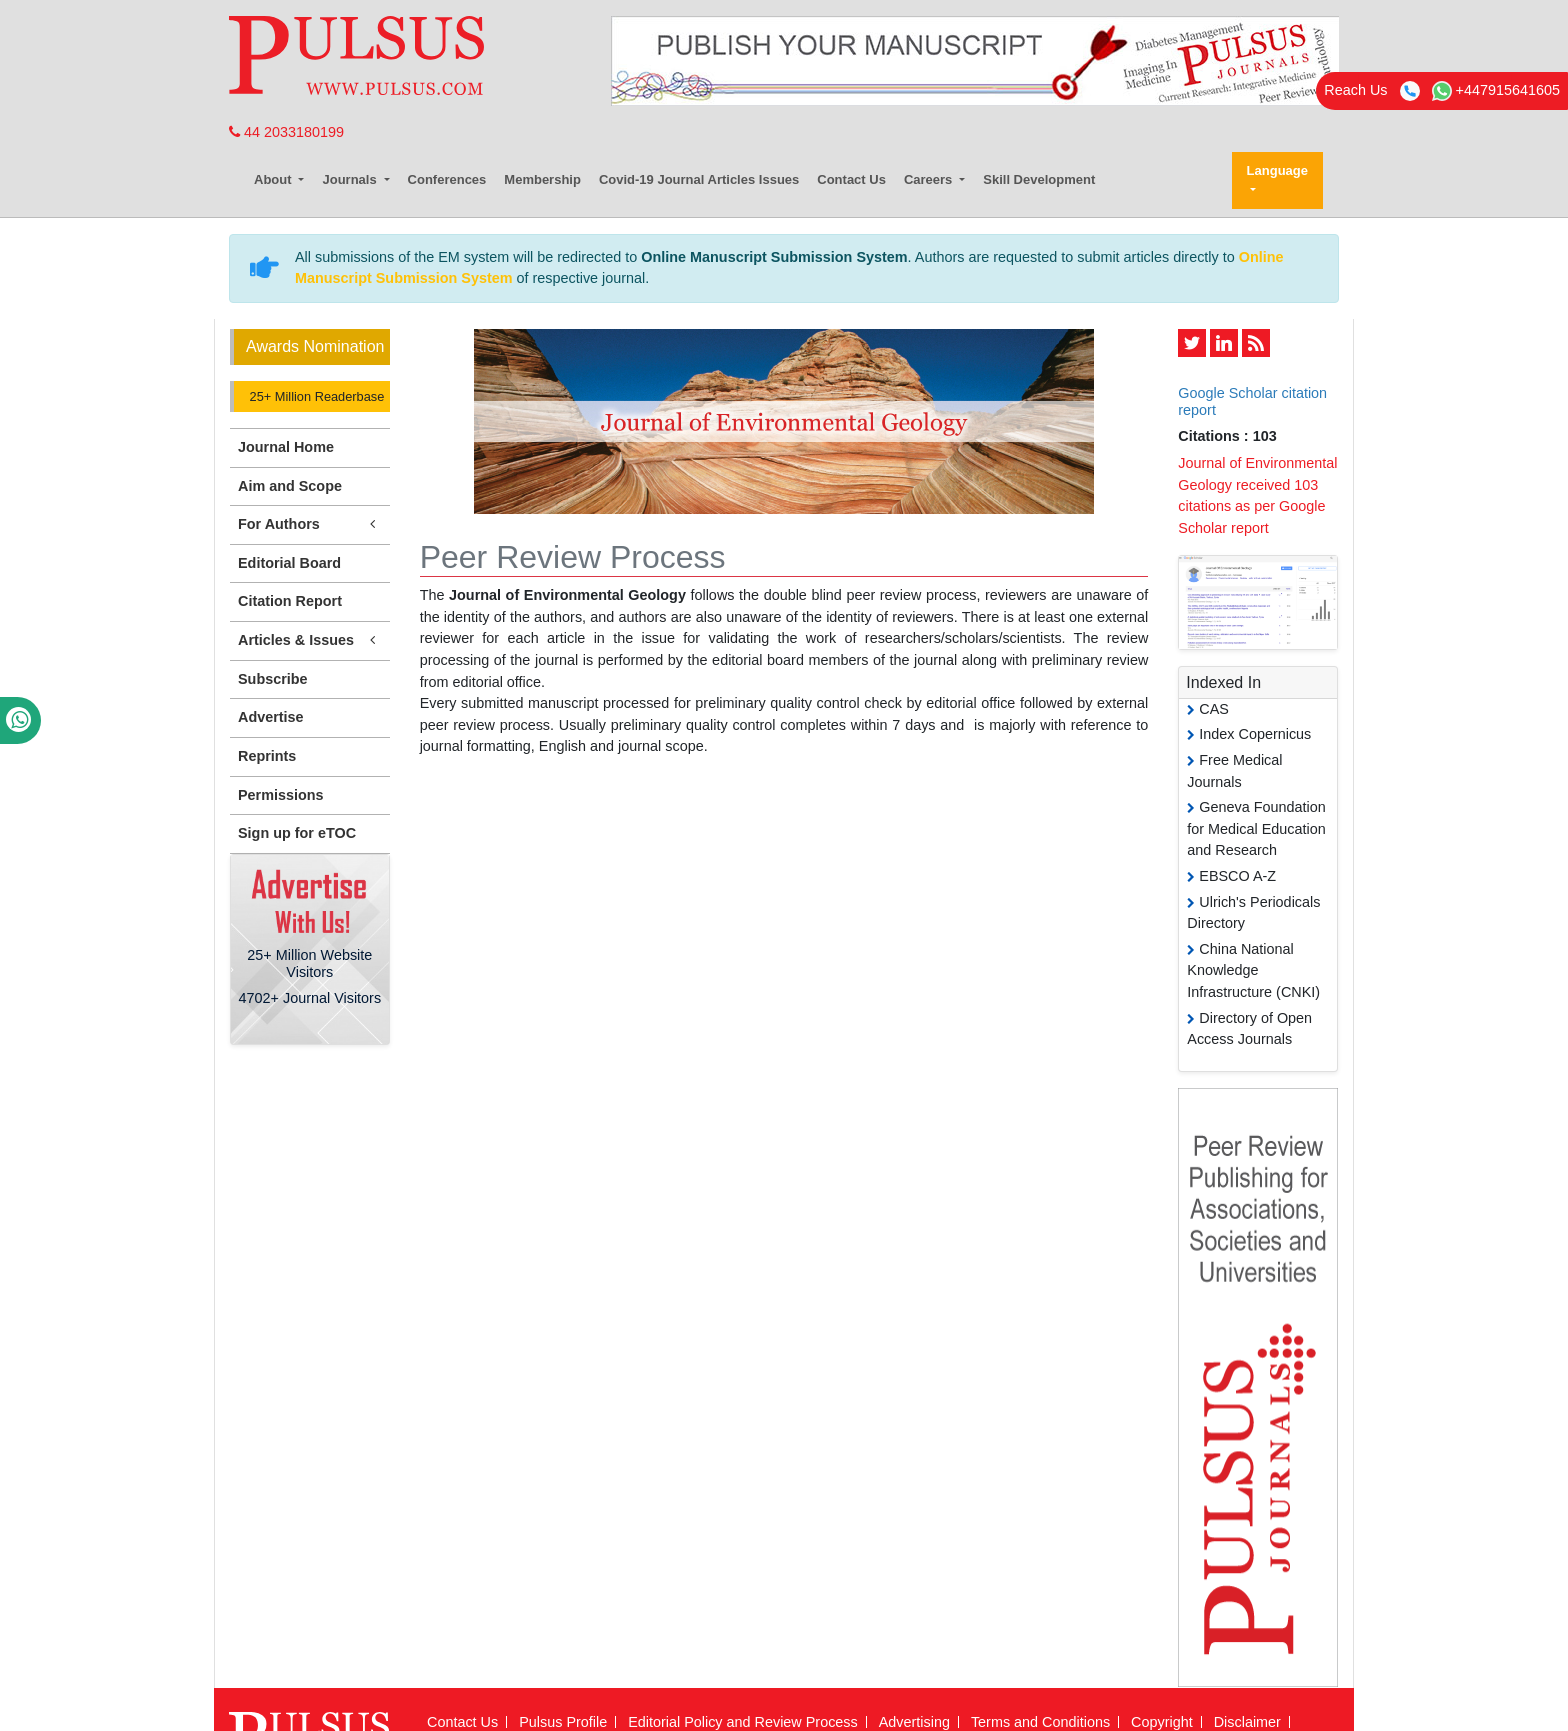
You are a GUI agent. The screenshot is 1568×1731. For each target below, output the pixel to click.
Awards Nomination (315, 346)
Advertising (914, 1722)
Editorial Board (289, 563)
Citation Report (290, 601)
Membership (542, 179)
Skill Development (1039, 179)
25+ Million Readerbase (315, 396)
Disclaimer (1247, 1722)
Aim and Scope (290, 486)
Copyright (1162, 1722)
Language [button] (1277, 170)
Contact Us (851, 179)
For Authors (310, 524)
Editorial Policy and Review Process (743, 1722)
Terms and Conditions (1040, 1722)
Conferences (447, 179)
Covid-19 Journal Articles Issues (699, 179)
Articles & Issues (310, 640)
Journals (351, 179)
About (274, 179)
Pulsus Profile (563, 1722)
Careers (930, 179)
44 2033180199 (286, 132)
